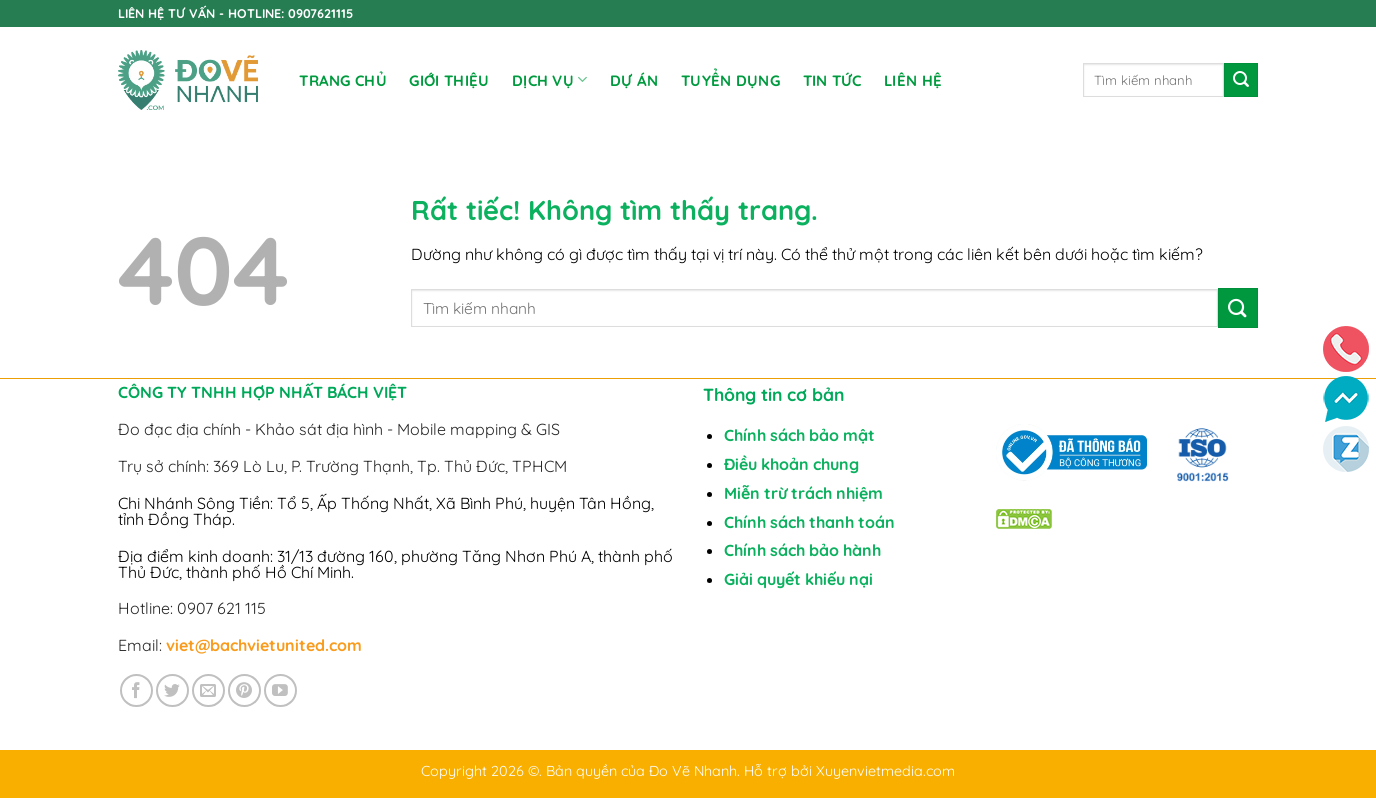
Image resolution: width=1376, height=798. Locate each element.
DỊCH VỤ (550, 79)
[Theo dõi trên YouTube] (280, 690)
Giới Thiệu (449, 80)
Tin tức (832, 80)
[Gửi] (1241, 80)
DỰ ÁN (634, 80)
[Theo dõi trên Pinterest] (244, 690)
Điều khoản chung (791, 464)
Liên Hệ (913, 80)
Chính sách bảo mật (799, 435)
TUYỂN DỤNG (730, 80)
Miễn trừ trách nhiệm (803, 493)
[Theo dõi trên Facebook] (136, 690)
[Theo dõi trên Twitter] (172, 690)
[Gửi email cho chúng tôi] (208, 690)
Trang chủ (343, 80)
